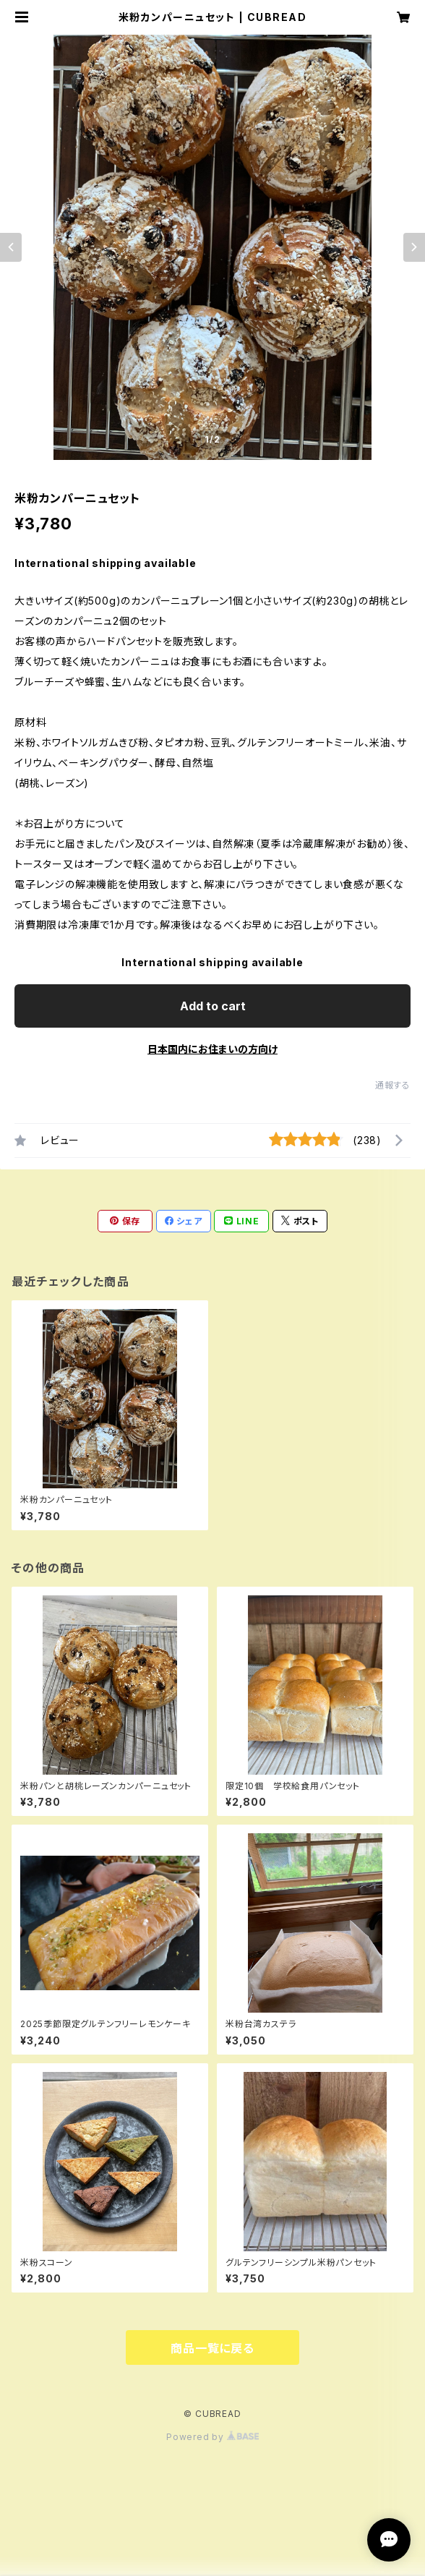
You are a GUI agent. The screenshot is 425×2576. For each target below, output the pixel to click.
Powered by (212, 2436)
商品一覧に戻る (212, 2348)
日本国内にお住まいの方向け (212, 1049)
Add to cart (213, 1006)
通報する (393, 1085)
